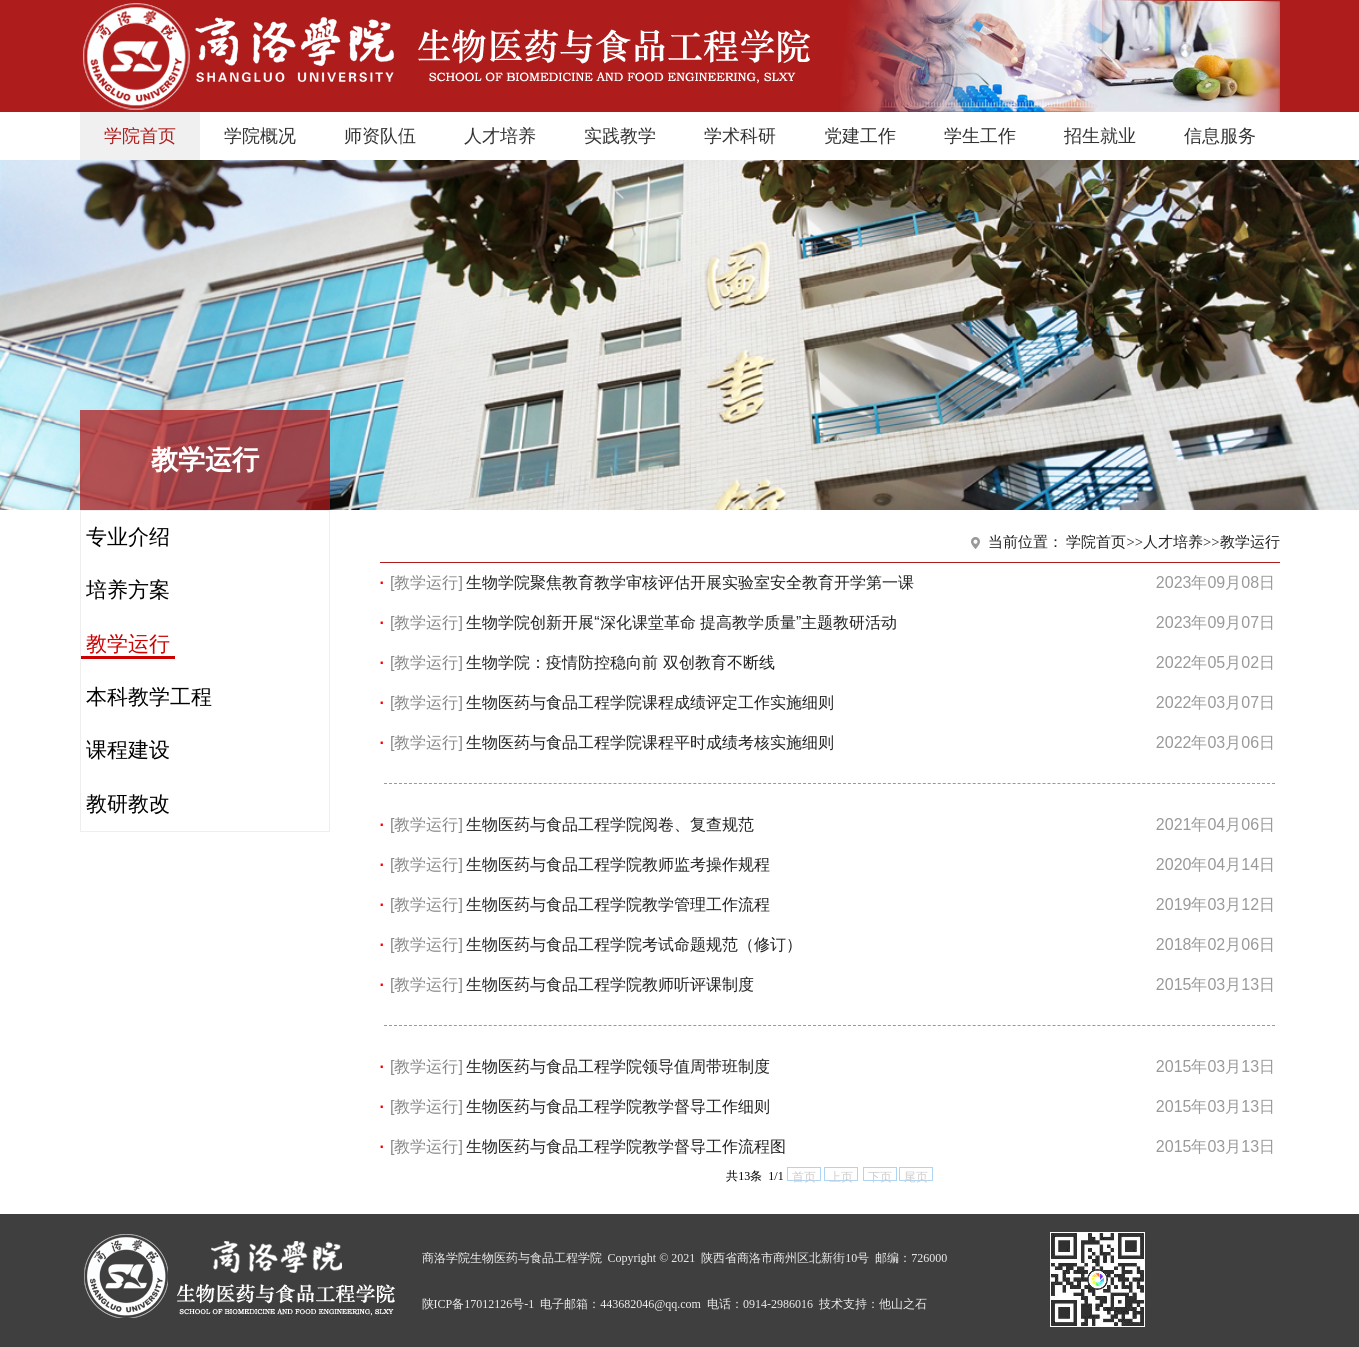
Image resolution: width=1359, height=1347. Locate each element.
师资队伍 (380, 136)
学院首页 (140, 136)
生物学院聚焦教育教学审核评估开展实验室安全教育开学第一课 (690, 582)
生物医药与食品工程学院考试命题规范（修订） (634, 944)
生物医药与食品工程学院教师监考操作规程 (618, 864)
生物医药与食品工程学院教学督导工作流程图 (626, 1146)
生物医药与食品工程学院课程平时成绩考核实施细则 (650, 742)
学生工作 (980, 136)
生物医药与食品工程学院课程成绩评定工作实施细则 (650, 702)
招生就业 (1100, 136)
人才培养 (500, 136)
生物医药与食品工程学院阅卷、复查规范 (610, 824)
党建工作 (860, 136)
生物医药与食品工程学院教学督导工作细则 (618, 1106)
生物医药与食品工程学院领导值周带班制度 (618, 1066)
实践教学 (620, 136)
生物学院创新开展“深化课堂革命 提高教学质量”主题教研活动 (681, 622)
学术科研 (740, 136)
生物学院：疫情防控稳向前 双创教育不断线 (620, 662)
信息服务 (1220, 136)
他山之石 (903, 1304)
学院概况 (260, 136)
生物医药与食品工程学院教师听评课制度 (610, 984)
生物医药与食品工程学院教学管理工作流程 (618, 904)
